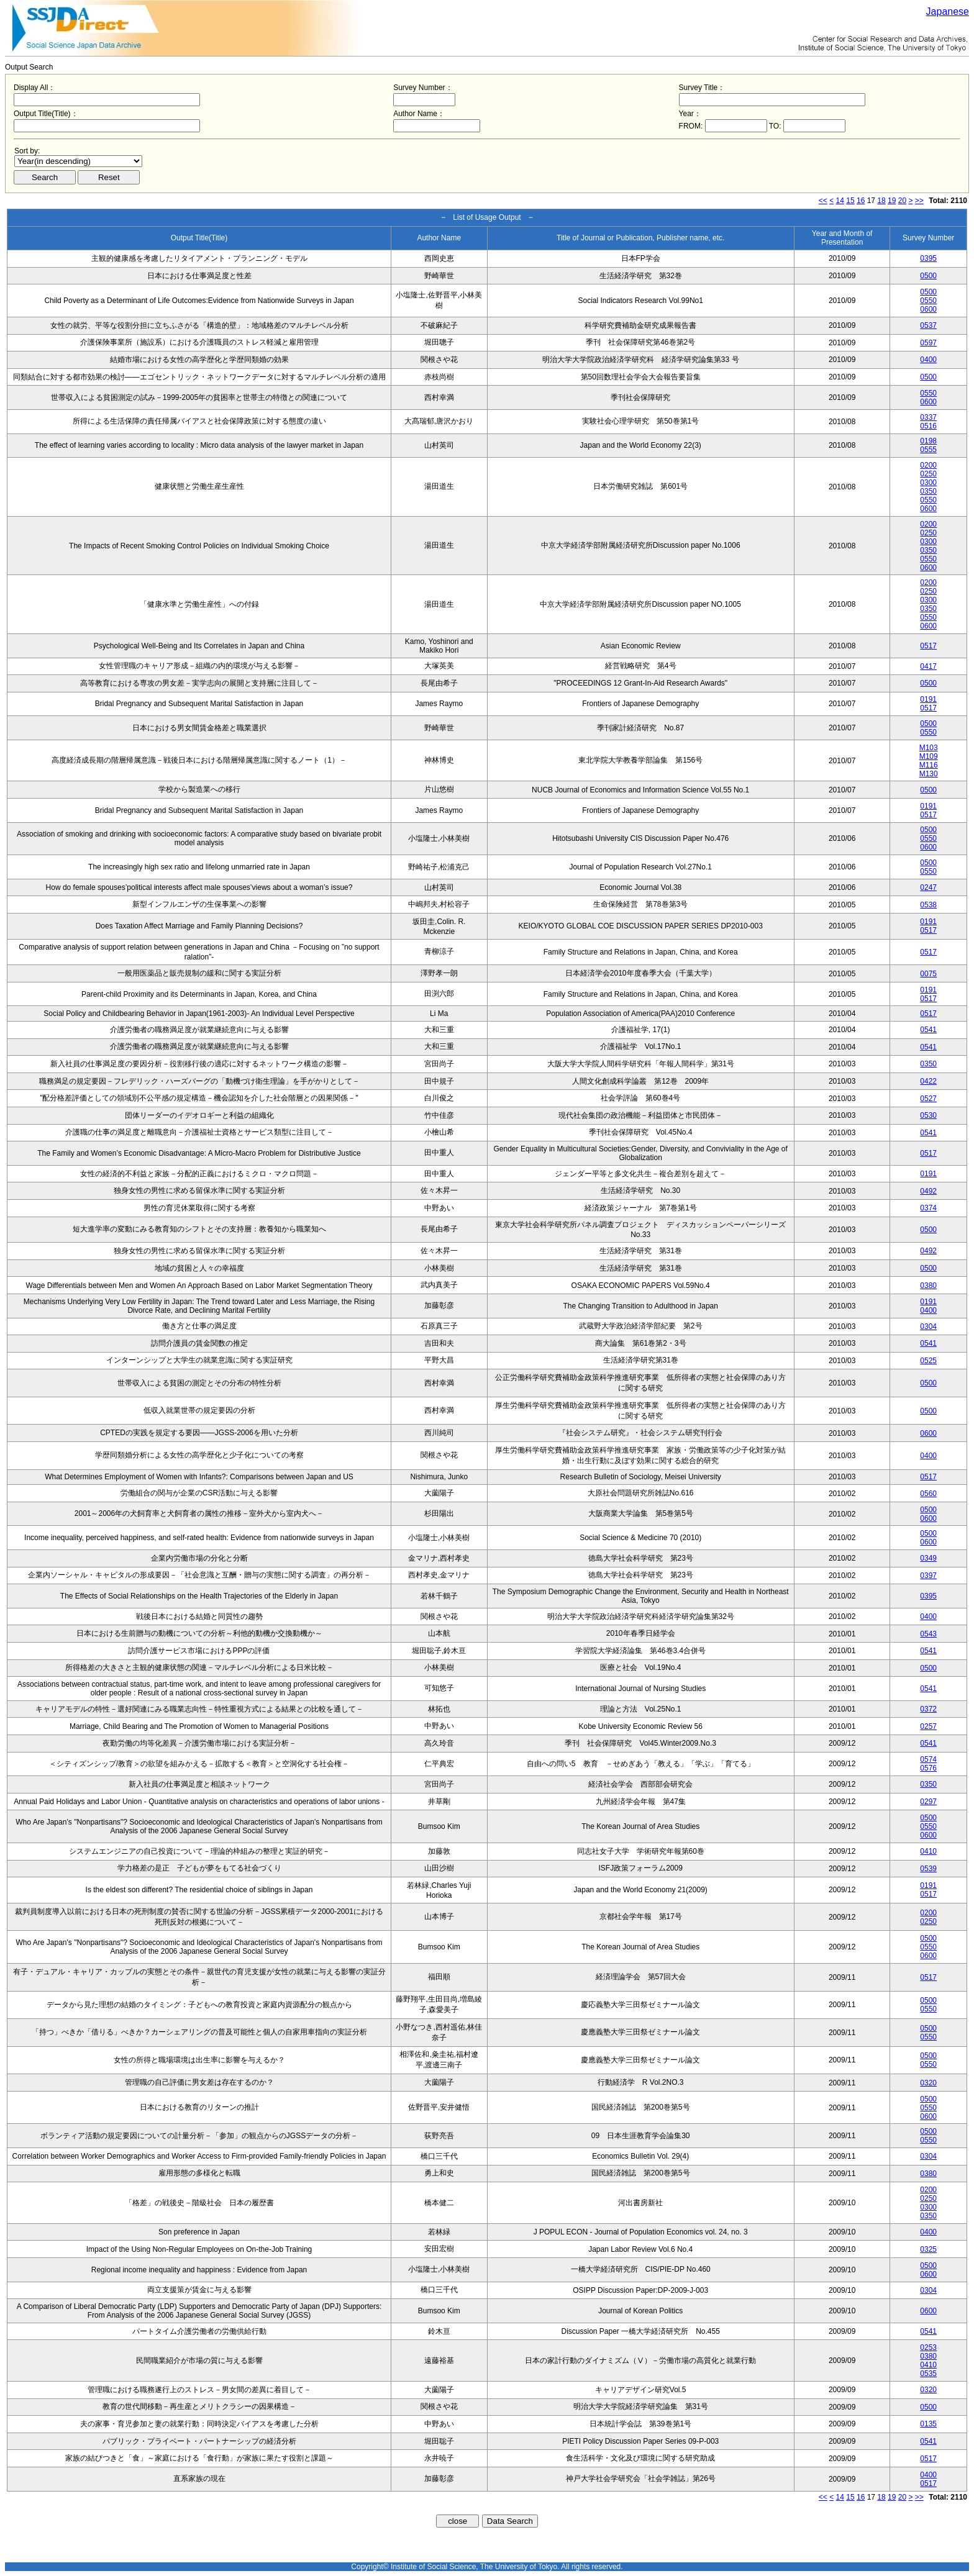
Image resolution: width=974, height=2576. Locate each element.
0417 (928, 666)
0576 (928, 1768)
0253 (928, 2347)
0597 (928, 342)
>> (919, 200)
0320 (928, 2083)
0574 (928, 1759)
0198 (928, 441)
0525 (928, 1360)
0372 (928, 1709)
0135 (928, 2424)
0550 (928, 300)
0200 (928, 465)
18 (881, 200)
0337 (928, 417)
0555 (928, 449)
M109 (928, 756)
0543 (928, 1634)
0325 (928, 2249)
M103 (928, 747)
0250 (928, 473)
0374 (928, 1208)
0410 (928, 1851)
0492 (928, 1191)
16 (861, 200)
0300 (928, 482)
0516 (928, 426)
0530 (928, 1115)
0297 (928, 1801)
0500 (928, 275)
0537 (928, 325)
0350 (928, 491)
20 (902, 200)
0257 (928, 1726)
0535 (928, 2373)
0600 (928, 309)
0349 (928, 1558)
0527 (928, 1098)
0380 (928, 1285)
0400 (928, 359)
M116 (928, 765)
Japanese (947, 11)
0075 (928, 973)
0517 (928, 646)
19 (892, 200)
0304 (928, 1326)
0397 (928, 1575)
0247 (928, 887)
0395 (928, 258)
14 (840, 200)
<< (823, 200)
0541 (928, 1029)
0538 (928, 904)
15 (850, 200)
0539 (928, 1868)
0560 (928, 1493)
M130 (928, 773)
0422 (928, 1081)
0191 (928, 699)
